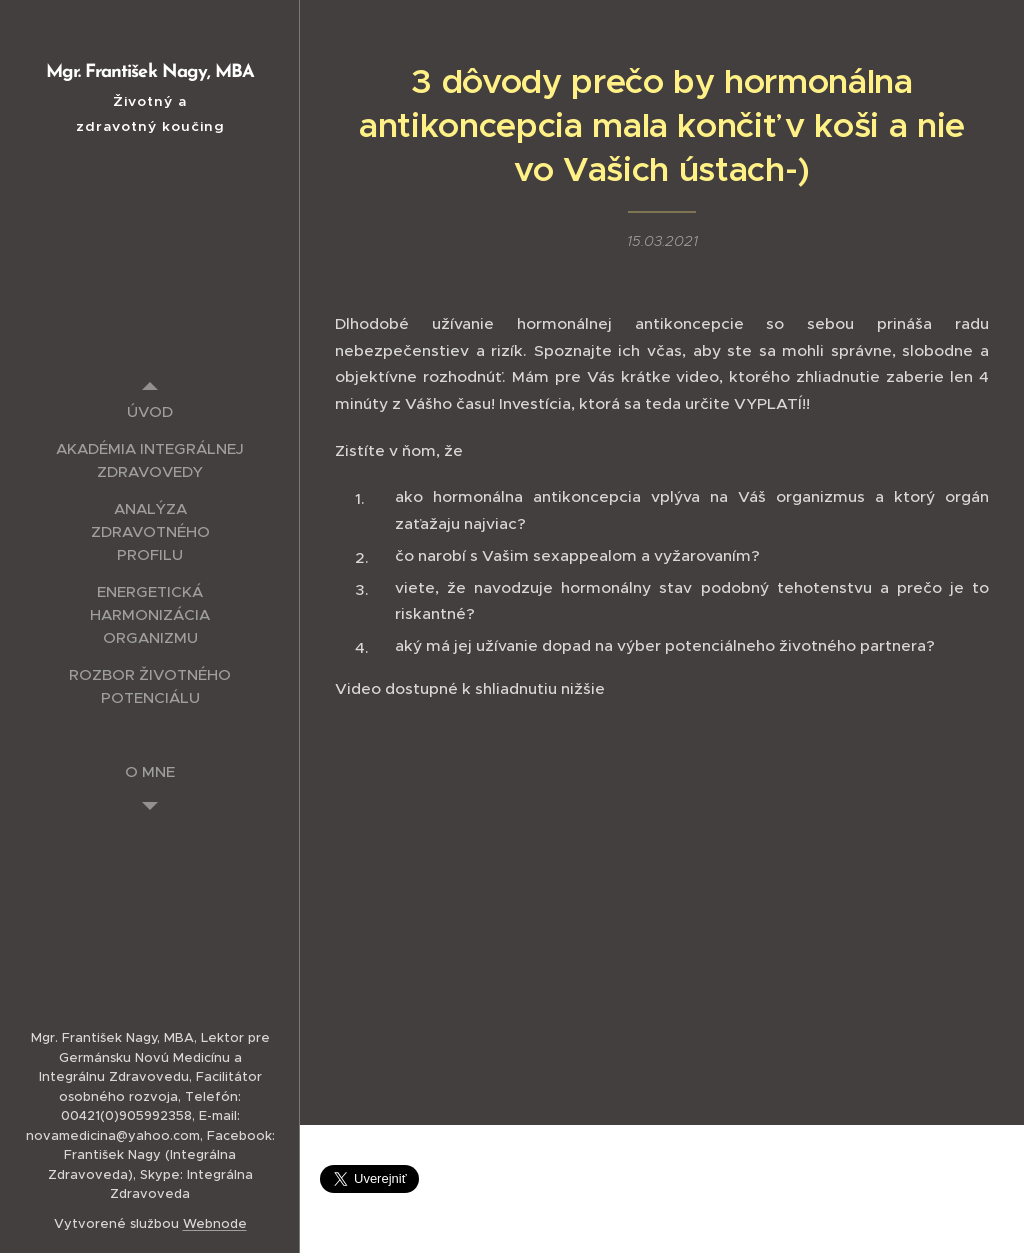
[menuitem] (150, 411)
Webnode (215, 1223)
